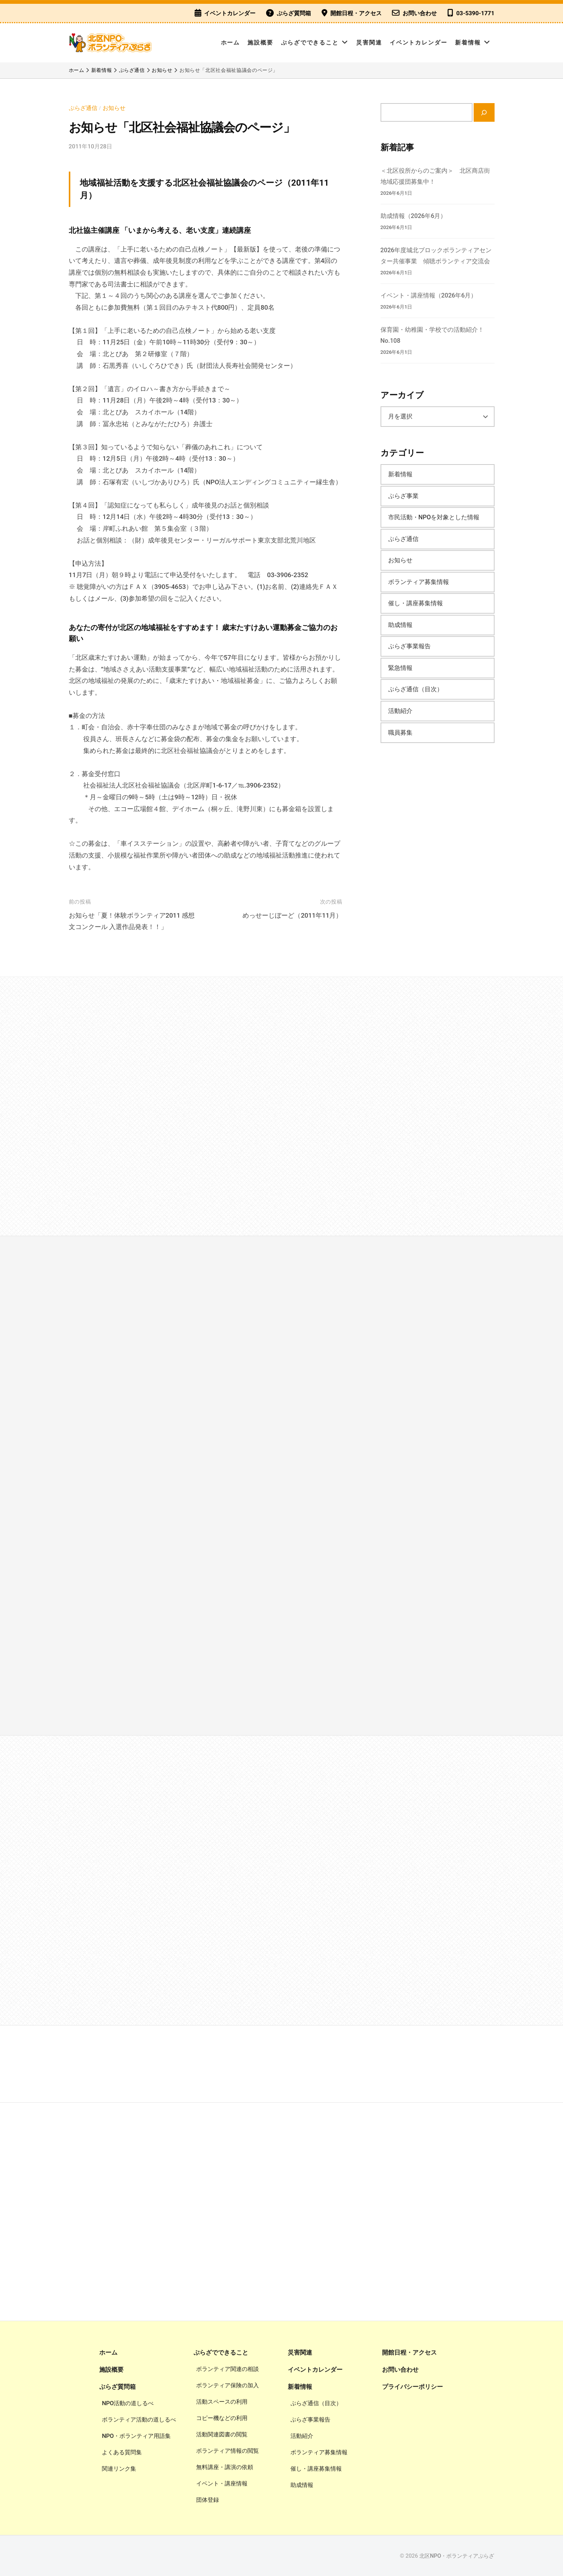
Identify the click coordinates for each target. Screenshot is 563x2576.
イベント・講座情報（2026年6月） (429, 295)
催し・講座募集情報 (415, 603)
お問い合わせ (420, 13)
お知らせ (114, 108)
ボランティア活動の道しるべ (139, 2419)
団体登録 (207, 2499)
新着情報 (468, 42)
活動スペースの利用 (221, 2401)
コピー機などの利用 (221, 2418)
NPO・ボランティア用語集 (136, 2436)
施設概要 (260, 42)
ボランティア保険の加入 (227, 2385)
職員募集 (400, 732)
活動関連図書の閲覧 (221, 2434)
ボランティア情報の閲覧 (227, 2450)
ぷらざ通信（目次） (415, 689)
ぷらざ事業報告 (409, 646)
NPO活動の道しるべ (128, 2403)
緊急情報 (400, 667)
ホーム (230, 42)
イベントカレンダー (229, 13)
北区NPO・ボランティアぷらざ (456, 2556)
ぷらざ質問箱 (294, 13)
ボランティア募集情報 (418, 582)
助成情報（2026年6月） (414, 216)
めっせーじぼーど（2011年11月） (292, 915)
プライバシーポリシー (412, 2386)
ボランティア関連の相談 (227, 2369)
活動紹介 (400, 710)
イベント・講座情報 (221, 2483)
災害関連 (369, 42)
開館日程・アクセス (356, 13)
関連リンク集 (119, 2468)
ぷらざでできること (310, 42)
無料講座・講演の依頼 (224, 2467)
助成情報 (400, 624)
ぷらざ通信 (83, 108)
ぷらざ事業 (403, 496)
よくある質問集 (122, 2452)
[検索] (484, 112)
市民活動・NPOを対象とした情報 (434, 517)
